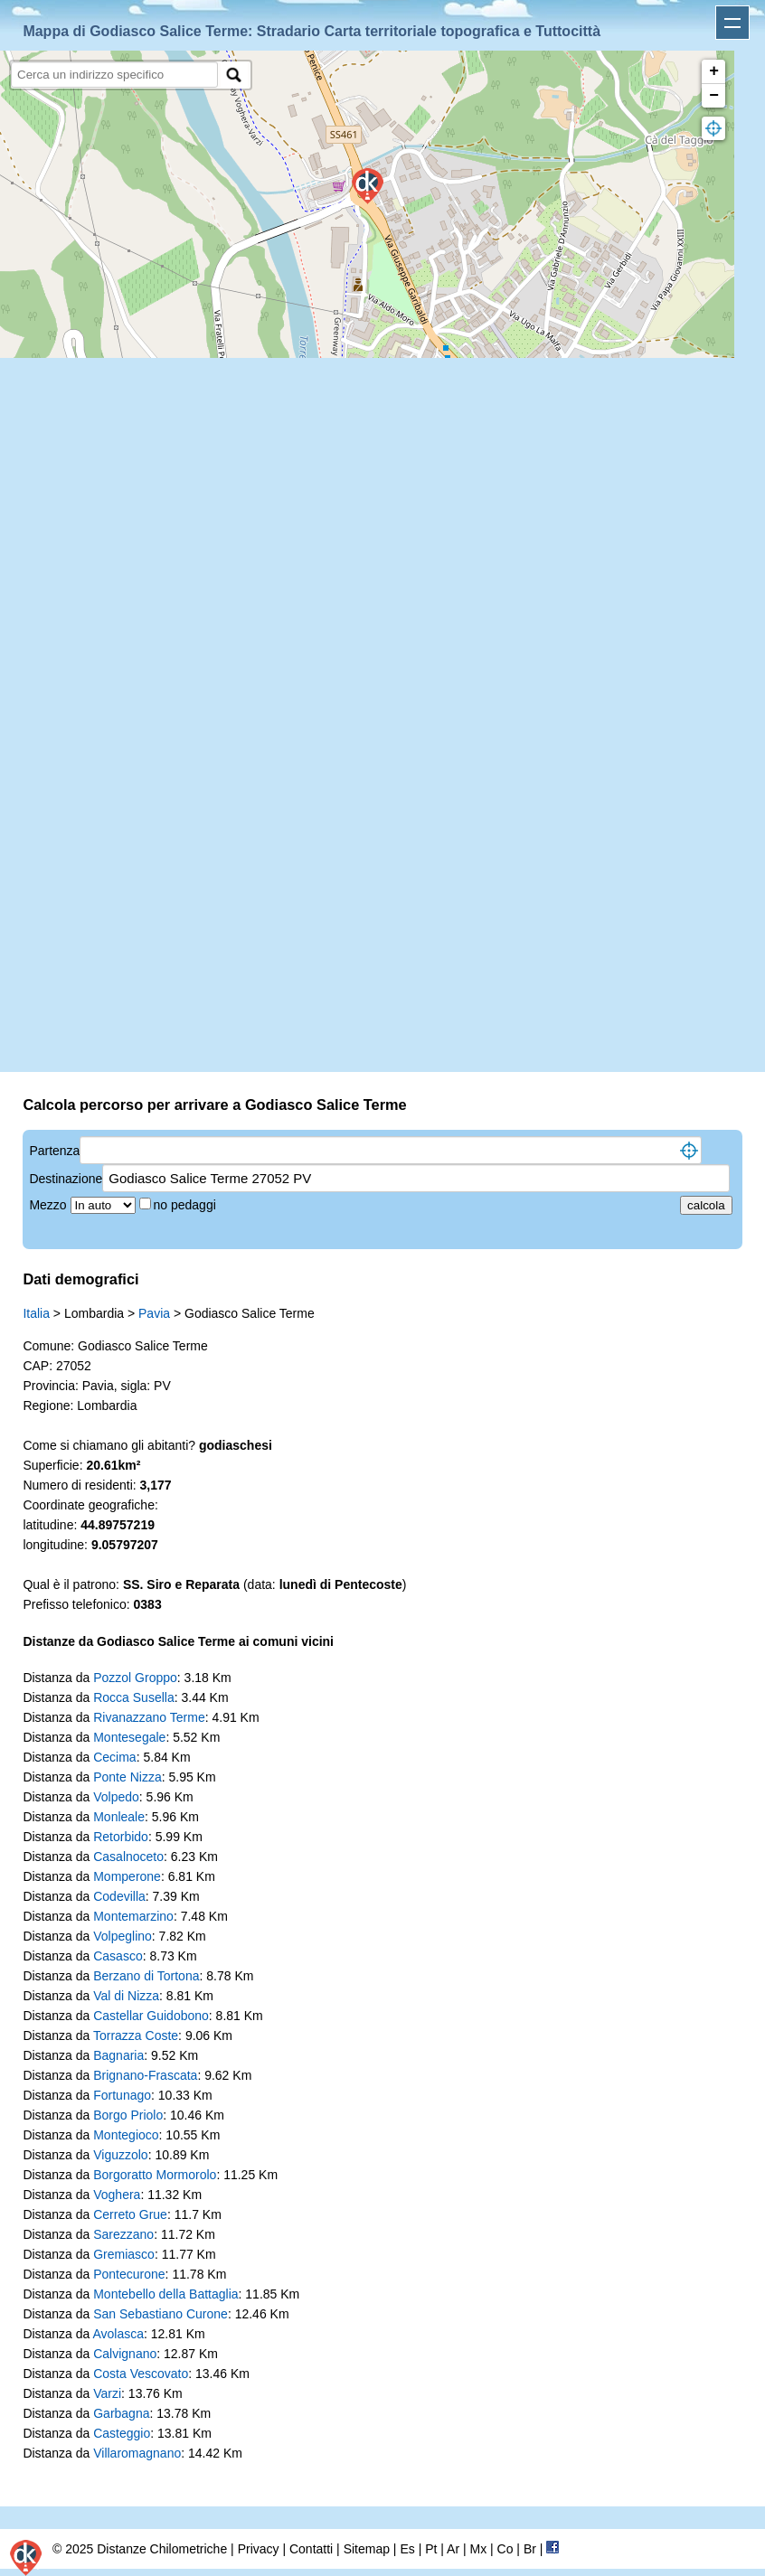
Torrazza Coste (135, 2035)
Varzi (107, 2393)
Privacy (258, 2549)
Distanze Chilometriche (162, 2549)
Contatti (311, 2549)
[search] (114, 74)
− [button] (714, 96)
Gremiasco (124, 2254)
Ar (453, 2549)
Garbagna (121, 2413)
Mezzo (49, 1205)
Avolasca (118, 2334)
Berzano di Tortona (146, 1976)
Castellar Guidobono (151, 2015)
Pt (431, 2549)
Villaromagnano (137, 2453)
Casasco (117, 1956)
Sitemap (367, 2549)
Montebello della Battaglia (165, 2294)
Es (407, 2549)
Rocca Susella (134, 1697)
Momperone (127, 1876)
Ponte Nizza (127, 1777)
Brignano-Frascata (145, 2075)
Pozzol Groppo (135, 1677)
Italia (36, 1313)
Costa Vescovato (140, 2373)
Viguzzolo (120, 2155)
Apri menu (732, 22)
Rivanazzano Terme (148, 1717)
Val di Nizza (126, 1995)
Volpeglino (122, 1936)
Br (530, 2549)
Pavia (154, 1313)
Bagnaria (118, 2055)
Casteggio (121, 2433)
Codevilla (119, 1896)
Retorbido (120, 1836)
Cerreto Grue (130, 2214)
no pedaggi (187, 1205)
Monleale (119, 1817)
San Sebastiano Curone (160, 2314)
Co (505, 2549)
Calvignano (124, 2353)
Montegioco (125, 2135)
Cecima (114, 1757)
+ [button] (714, 71)
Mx (477, 2549)
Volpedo (116, 1797)
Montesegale (129, 1737)
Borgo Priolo (128, 2115)
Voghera (116, 2194)
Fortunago (122, 2095)
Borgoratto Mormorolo (154, 2174)
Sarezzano (123, 2234)
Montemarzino (133, 1916)
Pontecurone (129, 2274)
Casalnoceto (128, 1856)
